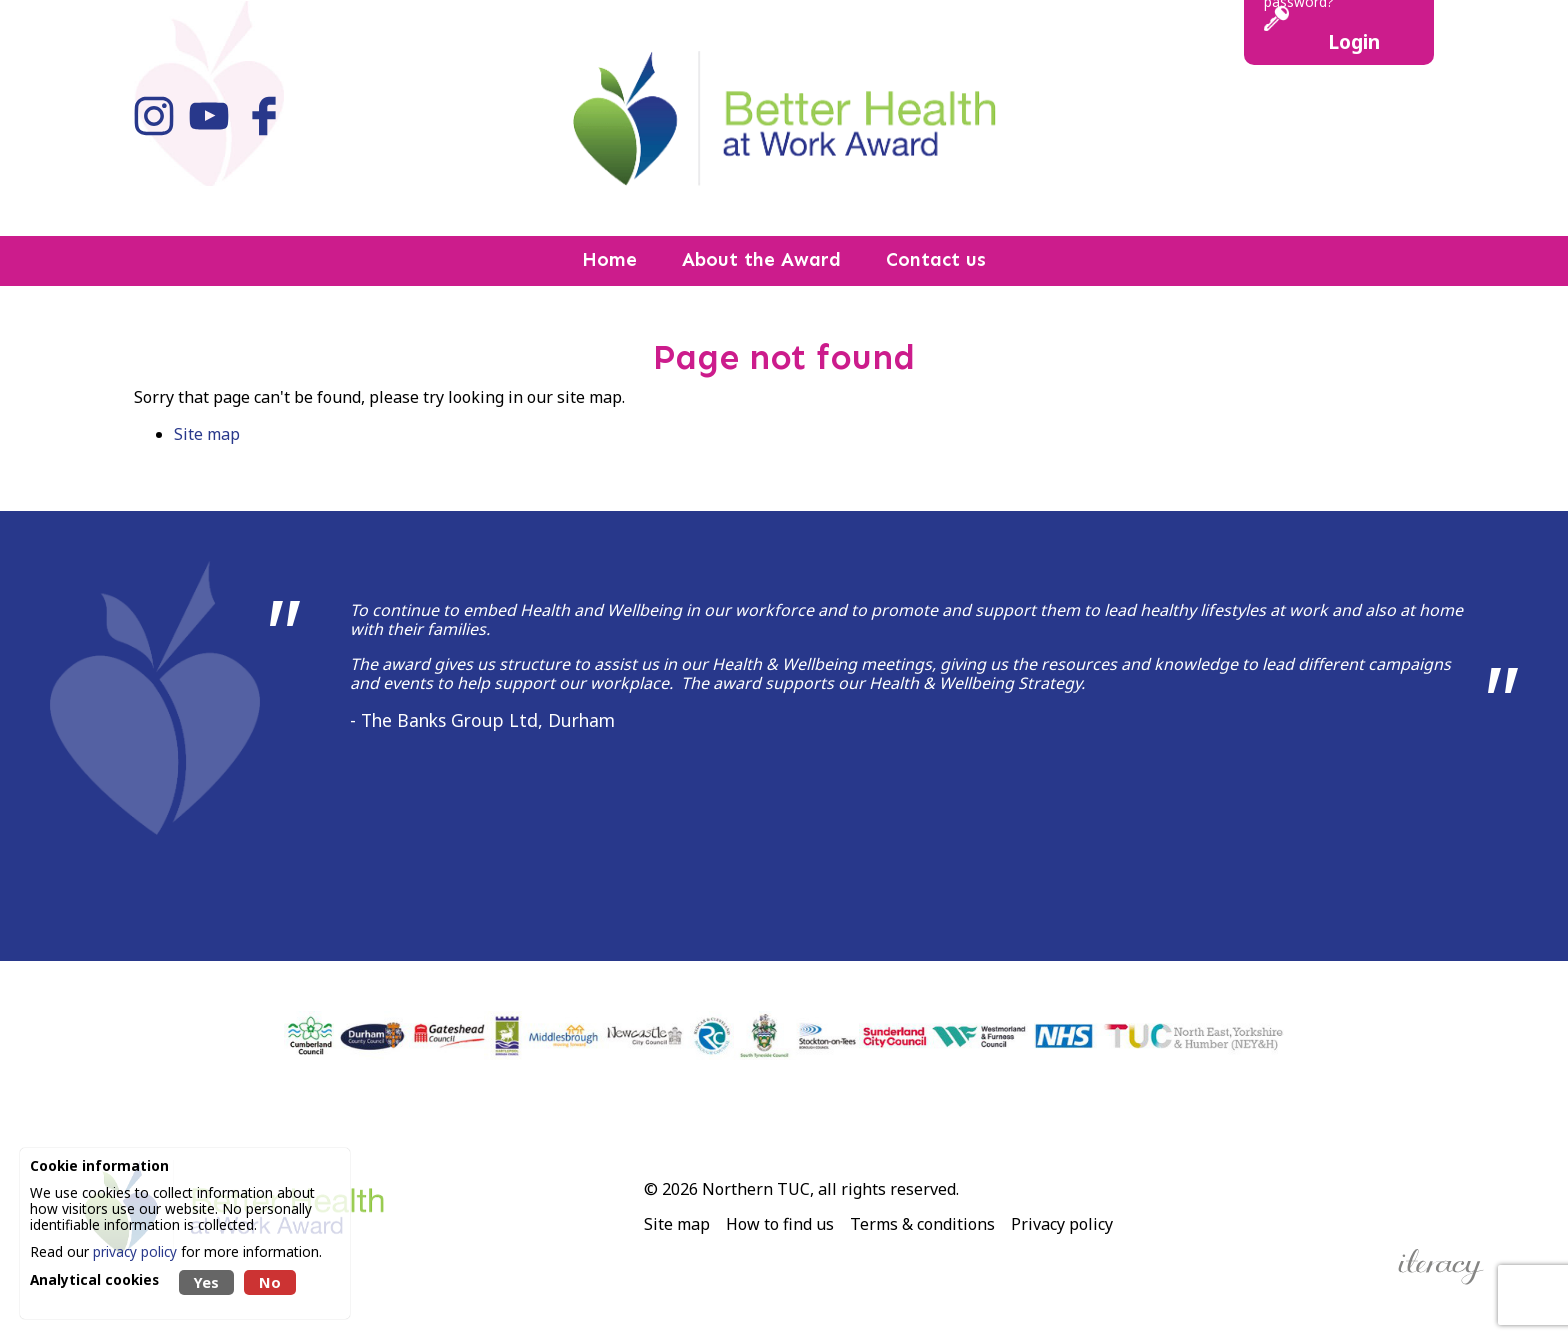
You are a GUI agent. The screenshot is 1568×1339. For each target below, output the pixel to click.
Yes (206, 1282)
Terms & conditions (922, 1224)
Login (1354, 41)
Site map (207, 434)
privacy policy (135, 1251)
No (270, 1282)
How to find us (780, 1224)
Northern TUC (756, 1189)
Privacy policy (1062, 1224)
